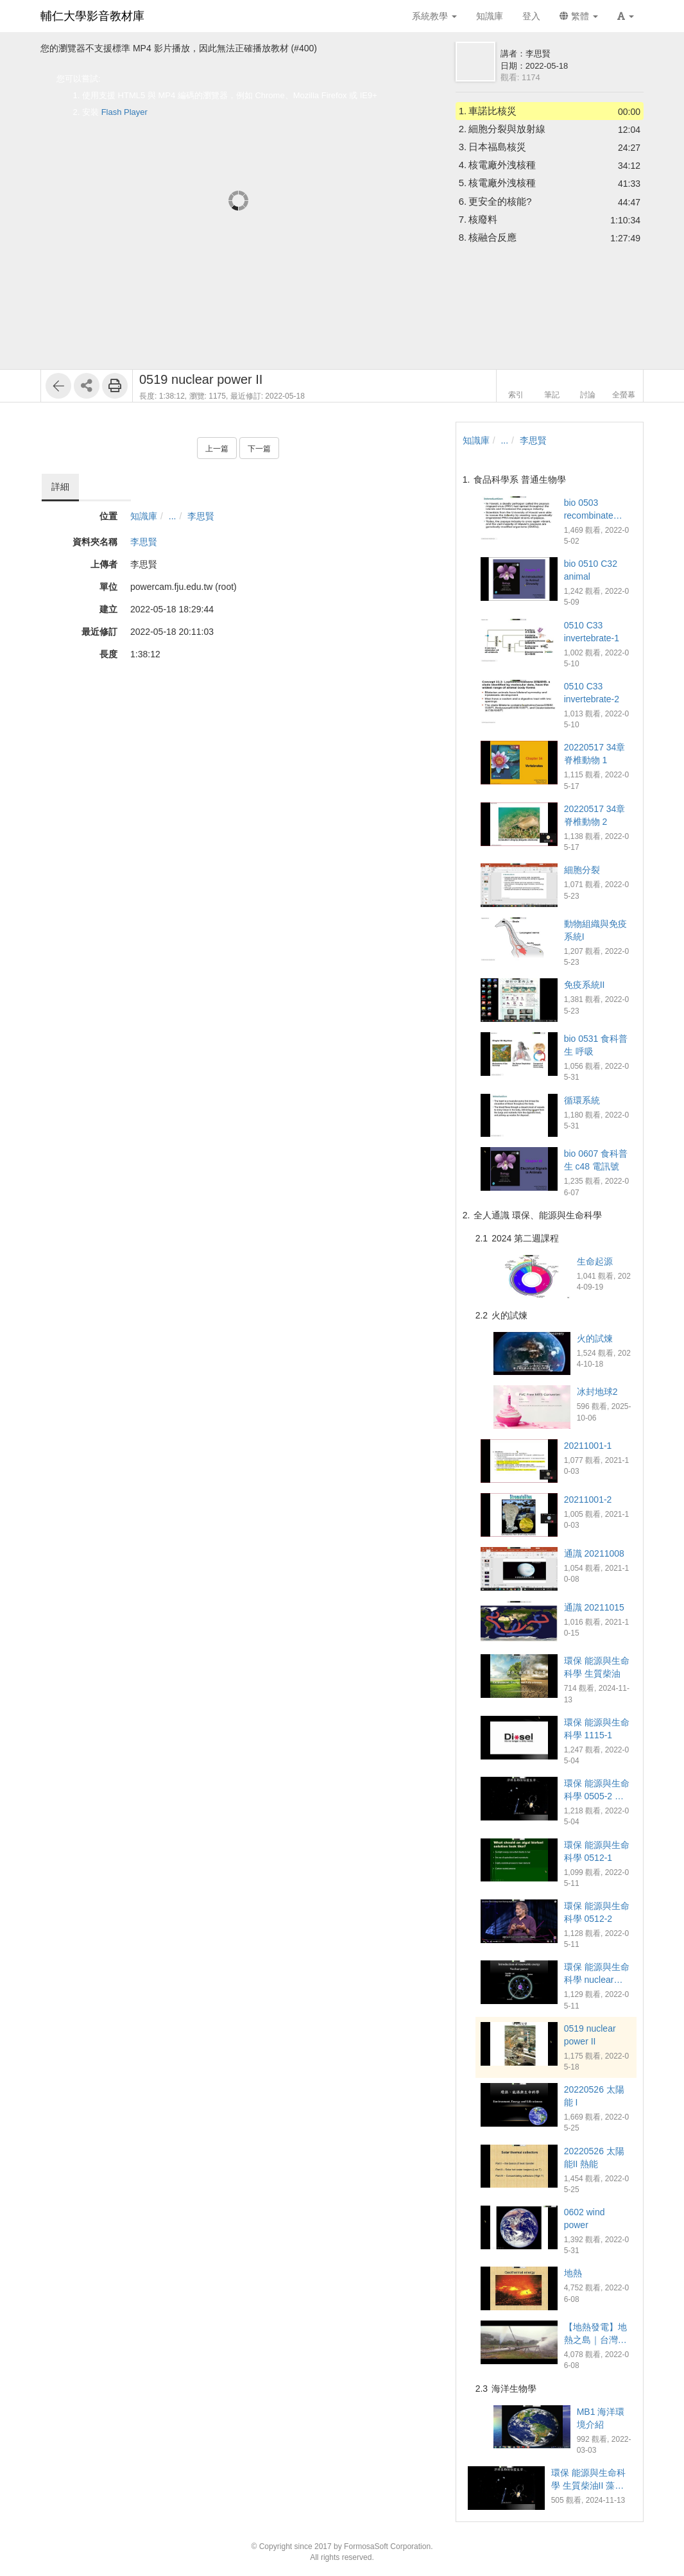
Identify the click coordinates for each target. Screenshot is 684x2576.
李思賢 (200, 516)
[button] (626, 16)
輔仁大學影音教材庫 (92, 16)
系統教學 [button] (434, 16)
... (172, 516)
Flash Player (124, 112)
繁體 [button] (579, 16)
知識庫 (143, 516)
